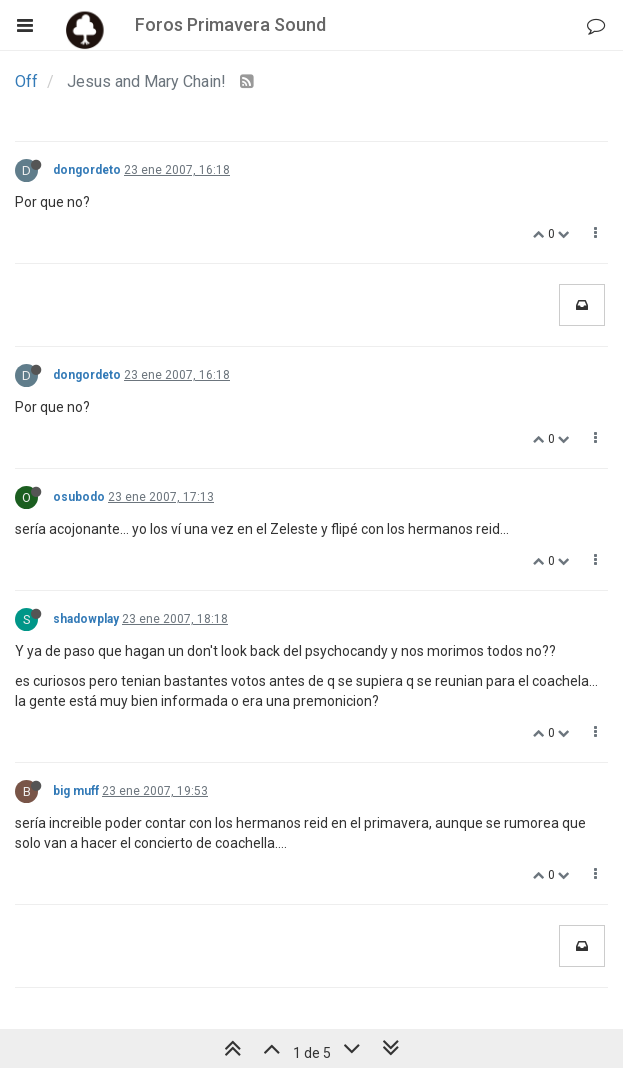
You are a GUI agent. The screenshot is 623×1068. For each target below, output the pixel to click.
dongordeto (87, 170)
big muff (76, 791)
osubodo (79, 497)
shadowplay (86, 619)
